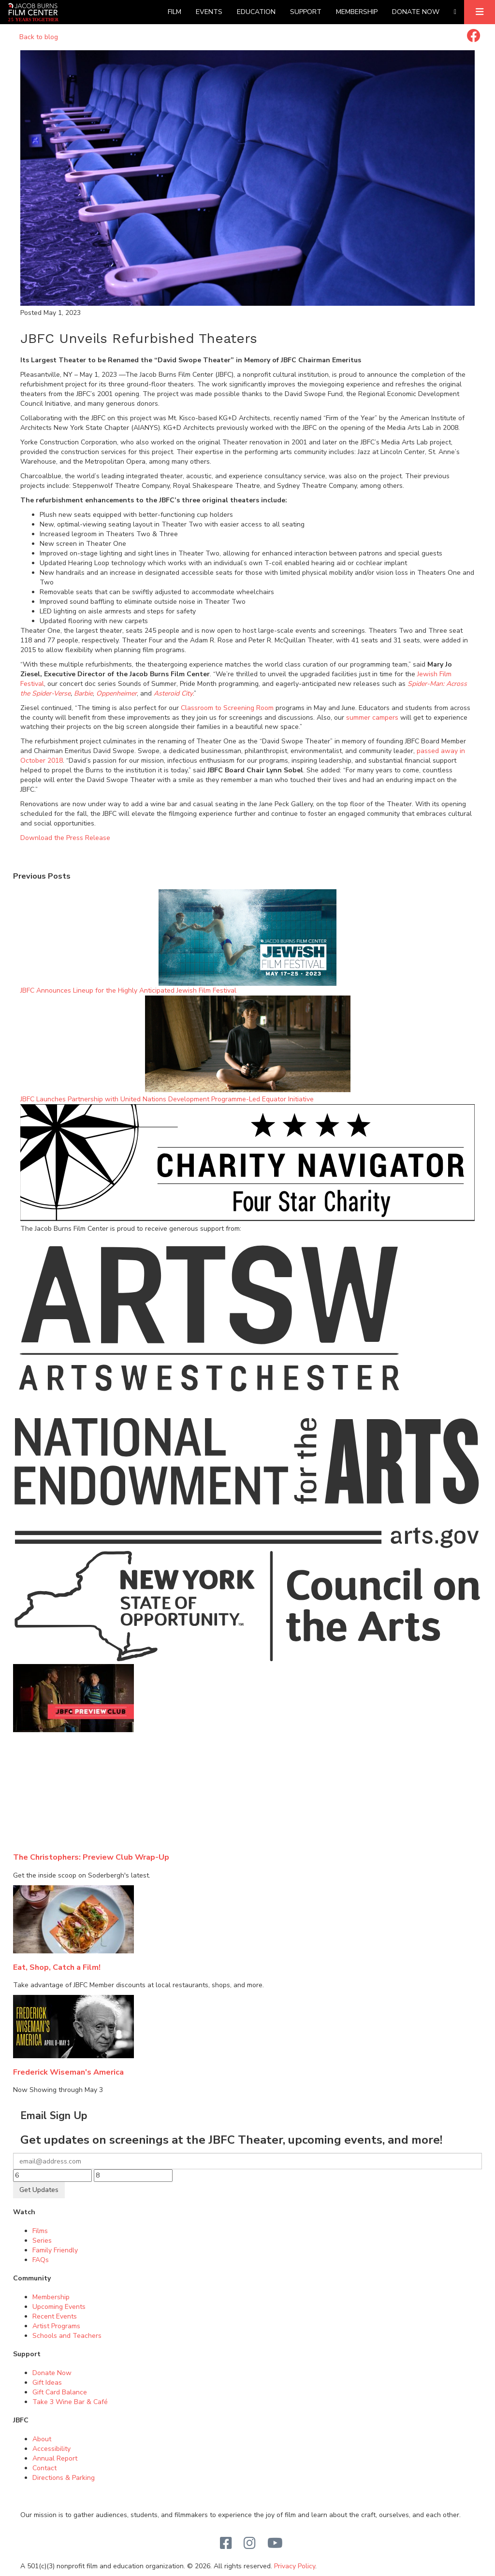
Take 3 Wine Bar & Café (70, 2401)
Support (305, 11)
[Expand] (479, 12)
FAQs (40, 2259)
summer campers (372, 717)
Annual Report (54, 2458)
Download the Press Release (65, 837)
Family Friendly (55, 2250)
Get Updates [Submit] (38, 2189)
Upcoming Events (59, 2306)
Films (40, 2230)
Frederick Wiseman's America (68, 2072)
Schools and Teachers (67, 2335)
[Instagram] (250, 2543)
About (41, 2439)
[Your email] (247, 2161)
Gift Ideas (47, 2382)
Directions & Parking (63, 2477)
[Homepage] (33, 12)
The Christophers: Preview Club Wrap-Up (91, 1857)
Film (174, 11)
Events (209, 11)
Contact (44, 2468)
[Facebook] (226, 2543)
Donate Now (415, 11)
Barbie (83, 693)
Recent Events (54, 2316)
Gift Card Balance (59, 2392)
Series (42, 2240)
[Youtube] (275, 2543)
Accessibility (51, 2448)
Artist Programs (56, 2326)
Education (256, 11)
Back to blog (38, 37)
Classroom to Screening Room (227, 707)
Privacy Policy (294, 2566)
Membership (357, 11)
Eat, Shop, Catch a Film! (57, 1967)
